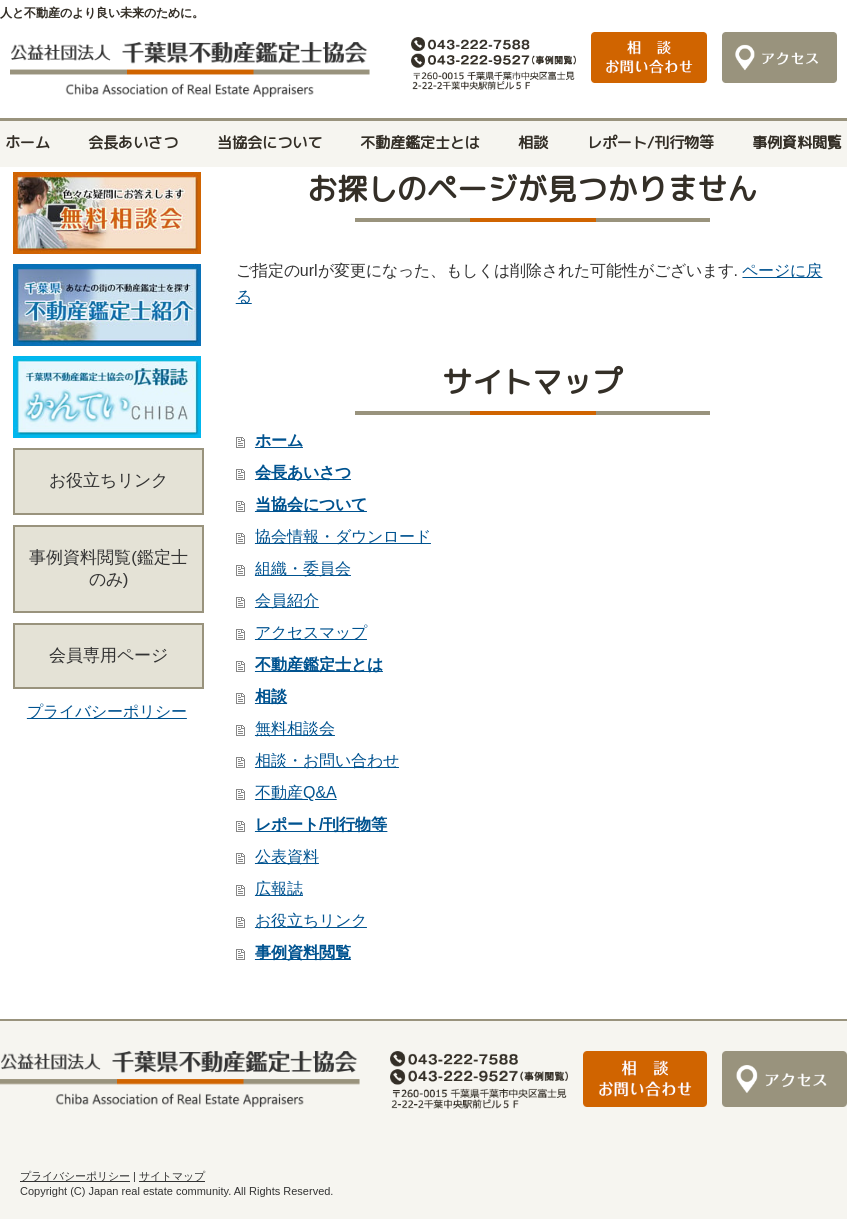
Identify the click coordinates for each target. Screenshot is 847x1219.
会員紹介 (287, 600)
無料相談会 (295, 728)
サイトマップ (172, 1176)
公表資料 (287, 856)
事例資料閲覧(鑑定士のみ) (108, 568)
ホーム (27, 142)
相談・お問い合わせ (327, 760)
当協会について (269, 142)
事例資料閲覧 (797, 142)
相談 (533, 142)
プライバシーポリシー (107, 711)
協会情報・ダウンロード (343, 536)
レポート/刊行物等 (650, 142)
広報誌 (279, 888)
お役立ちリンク (311, 920)
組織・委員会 (303, 568)
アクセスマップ (311, 632)
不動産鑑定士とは (420, 142)
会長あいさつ (133, 142)
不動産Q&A (296, 792)
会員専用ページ (108, 655)
